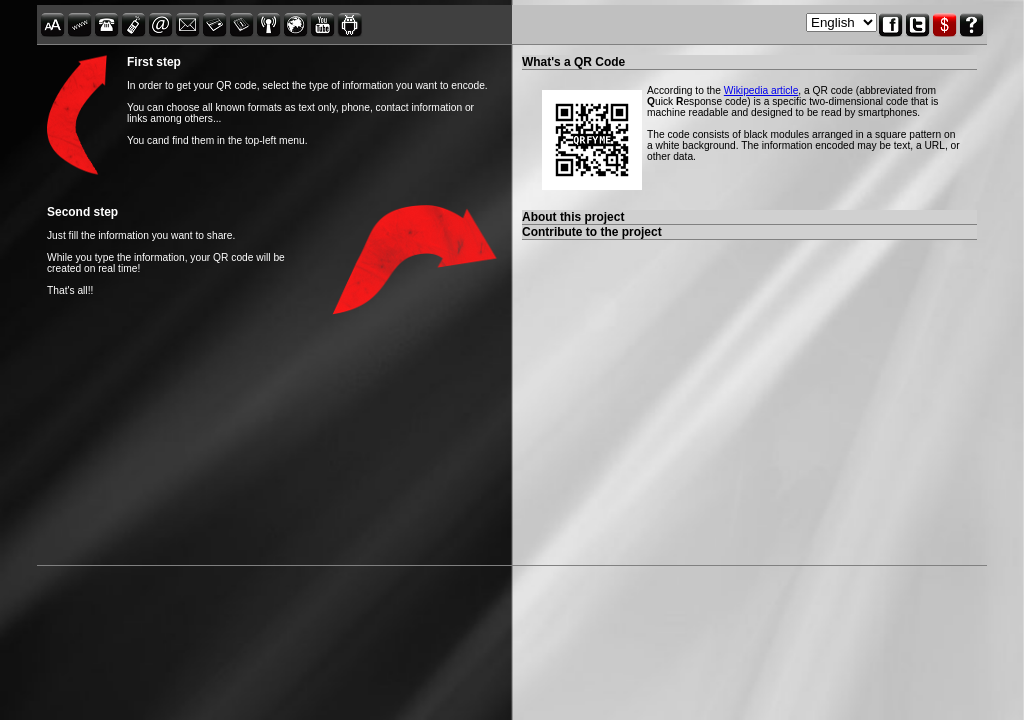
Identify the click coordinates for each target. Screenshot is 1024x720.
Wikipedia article (761, 90)
